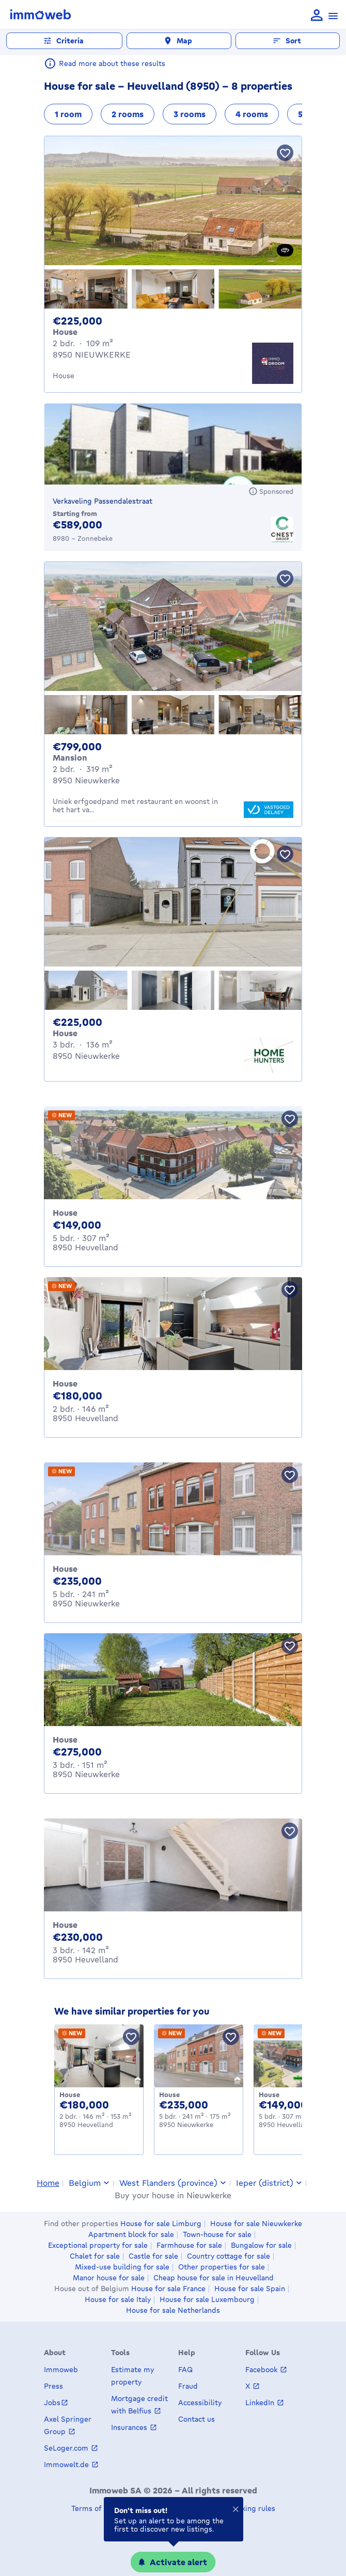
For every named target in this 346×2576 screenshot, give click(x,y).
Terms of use (93, 2508)
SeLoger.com (67, 2448)
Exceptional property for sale (98, 2245)
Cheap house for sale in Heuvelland (213, 2278)
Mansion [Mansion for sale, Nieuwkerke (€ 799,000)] (70, 757)
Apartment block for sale (131, 2234)
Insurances (130, 2427)
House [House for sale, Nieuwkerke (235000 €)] (65, 1568)
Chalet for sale (95, 2256)
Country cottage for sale (228, 2256)
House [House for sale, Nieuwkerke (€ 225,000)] (65, 1033)
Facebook (262, 2369)
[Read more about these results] (50, 63)
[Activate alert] (173, 2562)
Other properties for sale (221, 2267)
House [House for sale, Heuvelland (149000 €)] (65, 1212)
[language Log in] (317, 15)
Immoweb (61, 2369)
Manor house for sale (109, 2278)
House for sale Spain (249, 2288)
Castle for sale (153, 2256)
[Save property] (285, 152)
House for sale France (168, 2288)
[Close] (235, 2511)
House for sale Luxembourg (207, 2299)
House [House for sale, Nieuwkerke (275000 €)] (65, 1739)
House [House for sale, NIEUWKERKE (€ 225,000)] (65, 331)
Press (53, 2386)
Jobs (52, 2402)
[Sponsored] (270, 491)
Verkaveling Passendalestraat (102, 501)
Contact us (196, 2419)
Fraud (188, 2386)
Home (48, 2183)
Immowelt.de (67, 2464)
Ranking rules (251, 2508)
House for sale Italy (118, 2299)
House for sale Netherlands (173, 2310)
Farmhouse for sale (189, 2245)
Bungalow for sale (261, 2245)
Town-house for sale (217, 2234)
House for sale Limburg (160, 2223)
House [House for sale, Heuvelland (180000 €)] (65, 1383)
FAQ (185, 2369)
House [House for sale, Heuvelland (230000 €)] (65, 1924)
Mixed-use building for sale (122, 2267)
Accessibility (200, 2402)
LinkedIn (260, 2402)
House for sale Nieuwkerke (256, 2223)
